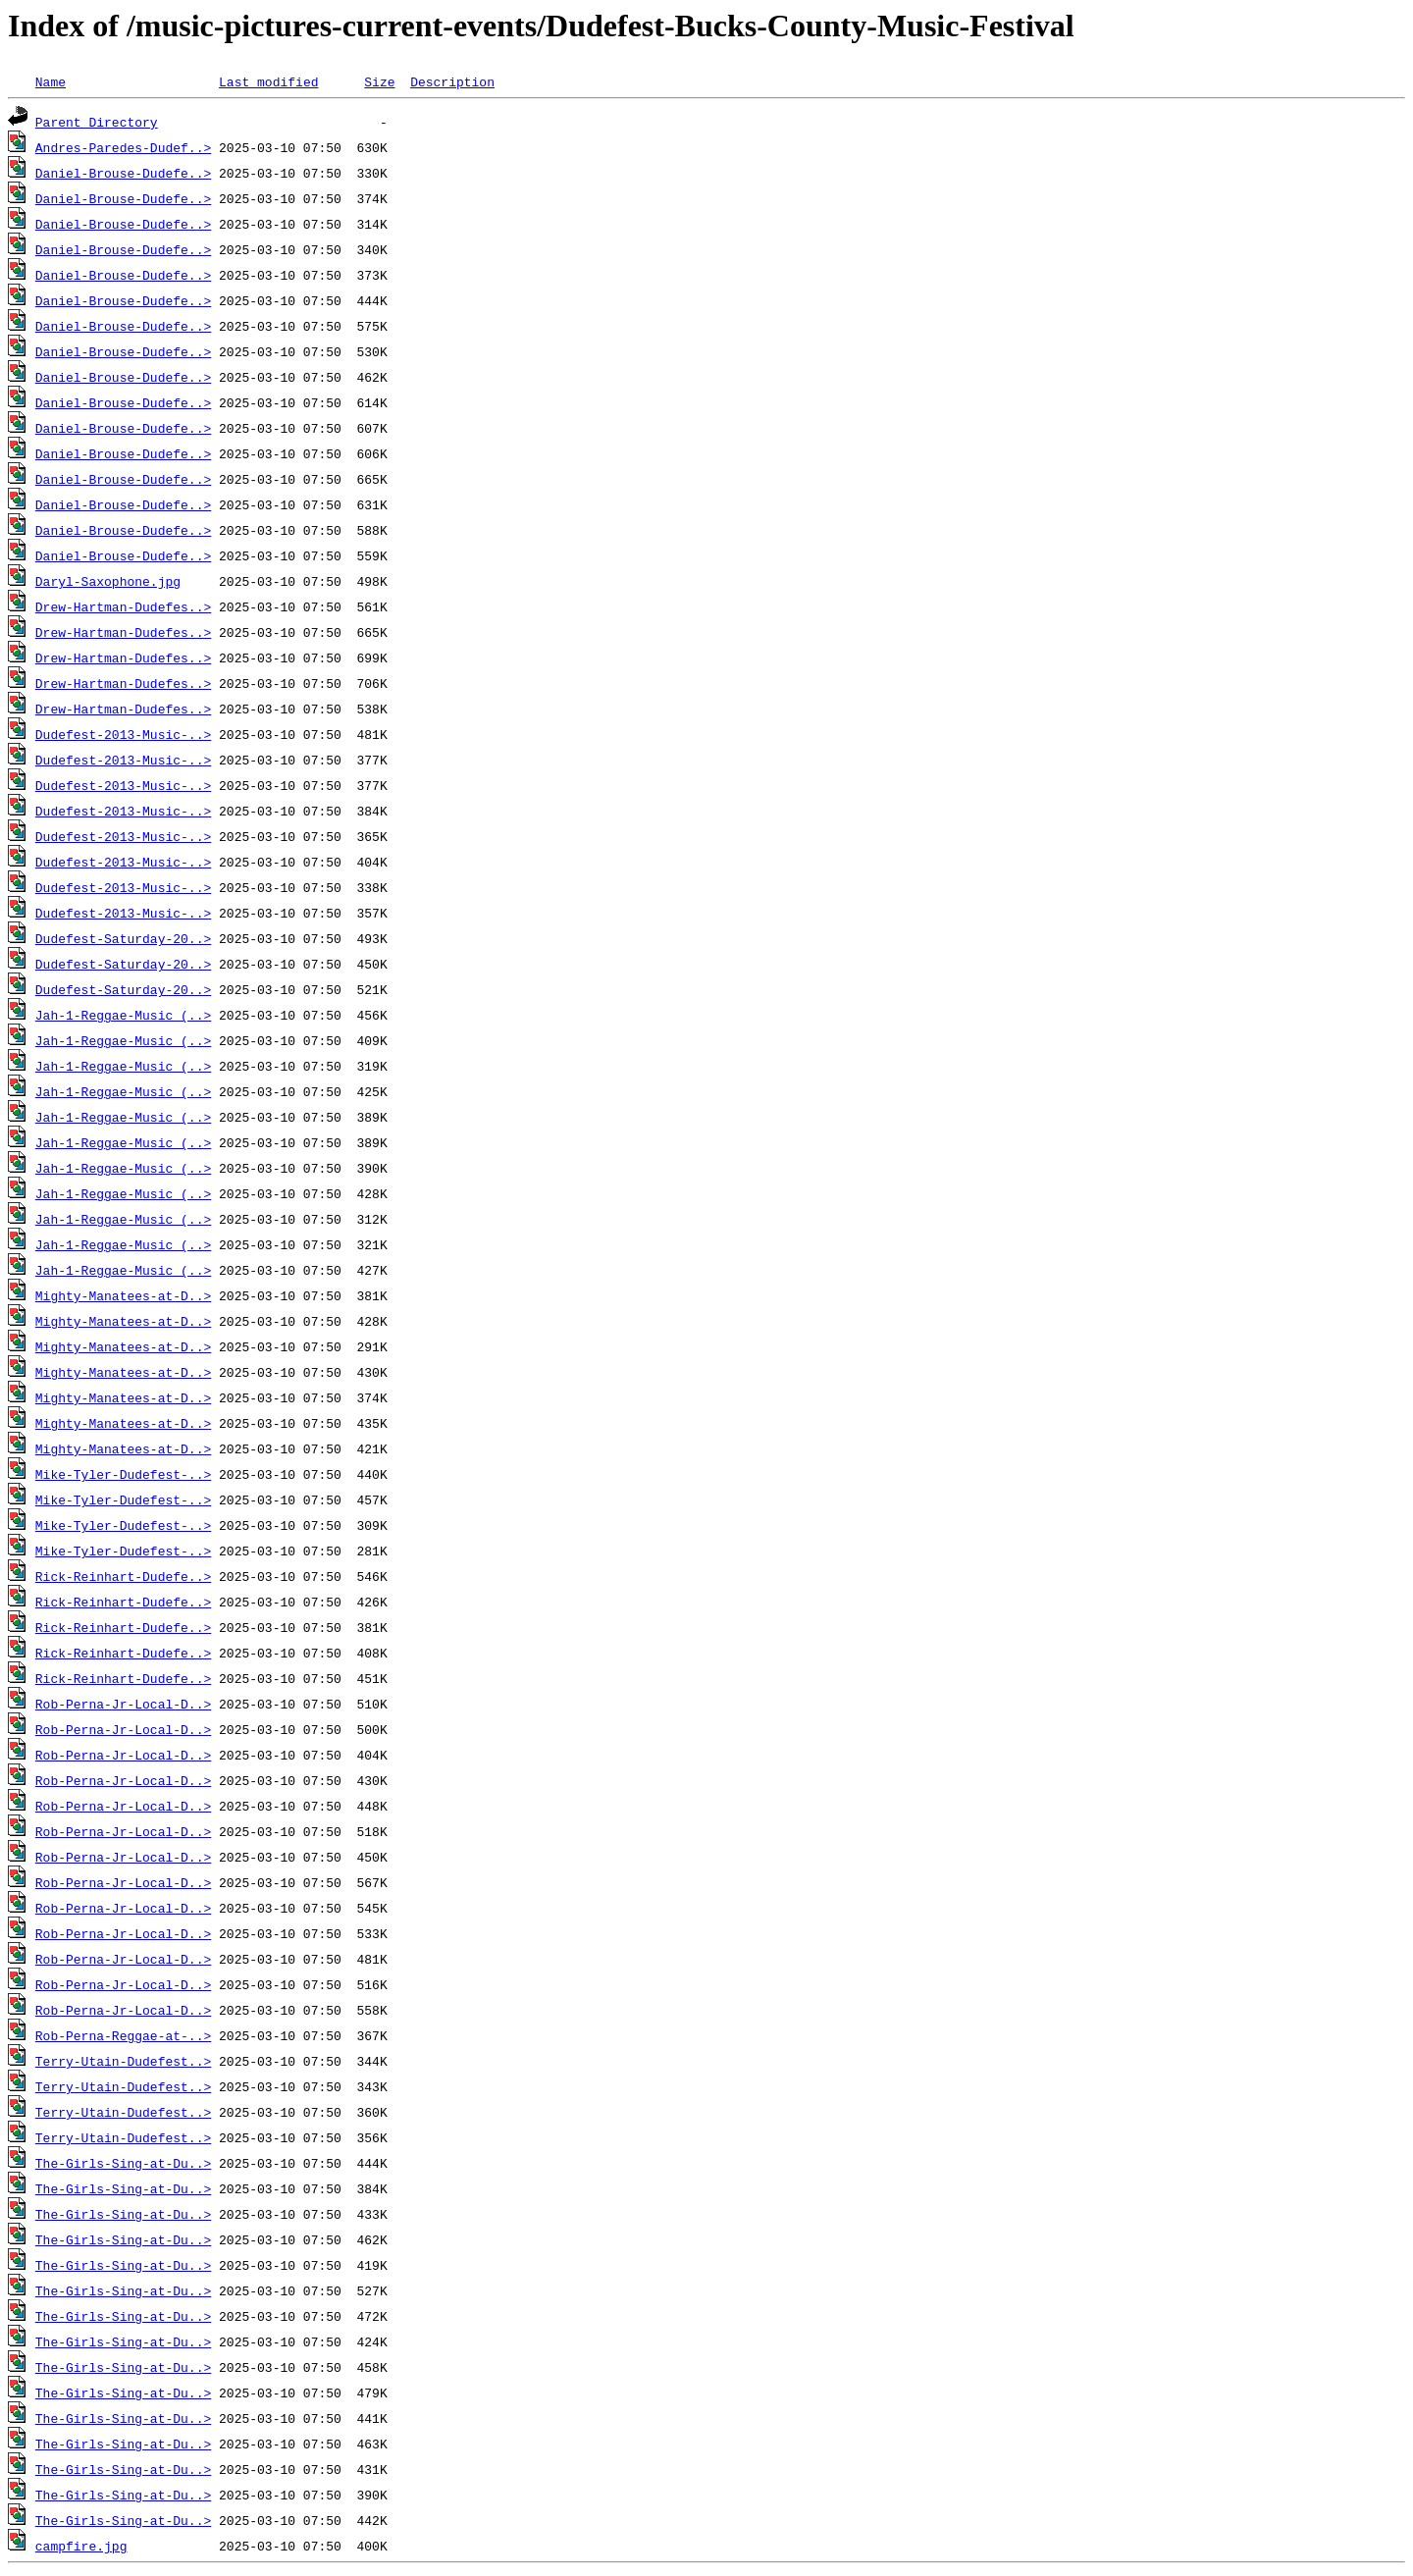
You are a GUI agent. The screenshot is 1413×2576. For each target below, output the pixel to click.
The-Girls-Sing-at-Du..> (123, 2163)
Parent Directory (96, 122)
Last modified (268, 81)
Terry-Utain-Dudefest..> (123, 2061)
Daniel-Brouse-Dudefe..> (123, 173)
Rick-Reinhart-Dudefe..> (123, 1576)
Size (379, 81)
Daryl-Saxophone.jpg (108, 581)
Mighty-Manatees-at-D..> (123, 1295)
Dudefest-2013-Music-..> (123, 734)
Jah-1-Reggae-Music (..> (123, 1015)
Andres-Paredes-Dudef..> (123, 147)
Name (50, 81)
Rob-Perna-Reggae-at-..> (123, 2035)
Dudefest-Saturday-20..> (123, 938)
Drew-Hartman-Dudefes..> (123, 606)
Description (452, 81)
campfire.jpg (81, 2545)
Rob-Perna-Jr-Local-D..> (123, 1703)
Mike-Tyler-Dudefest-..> (123, 1474)
